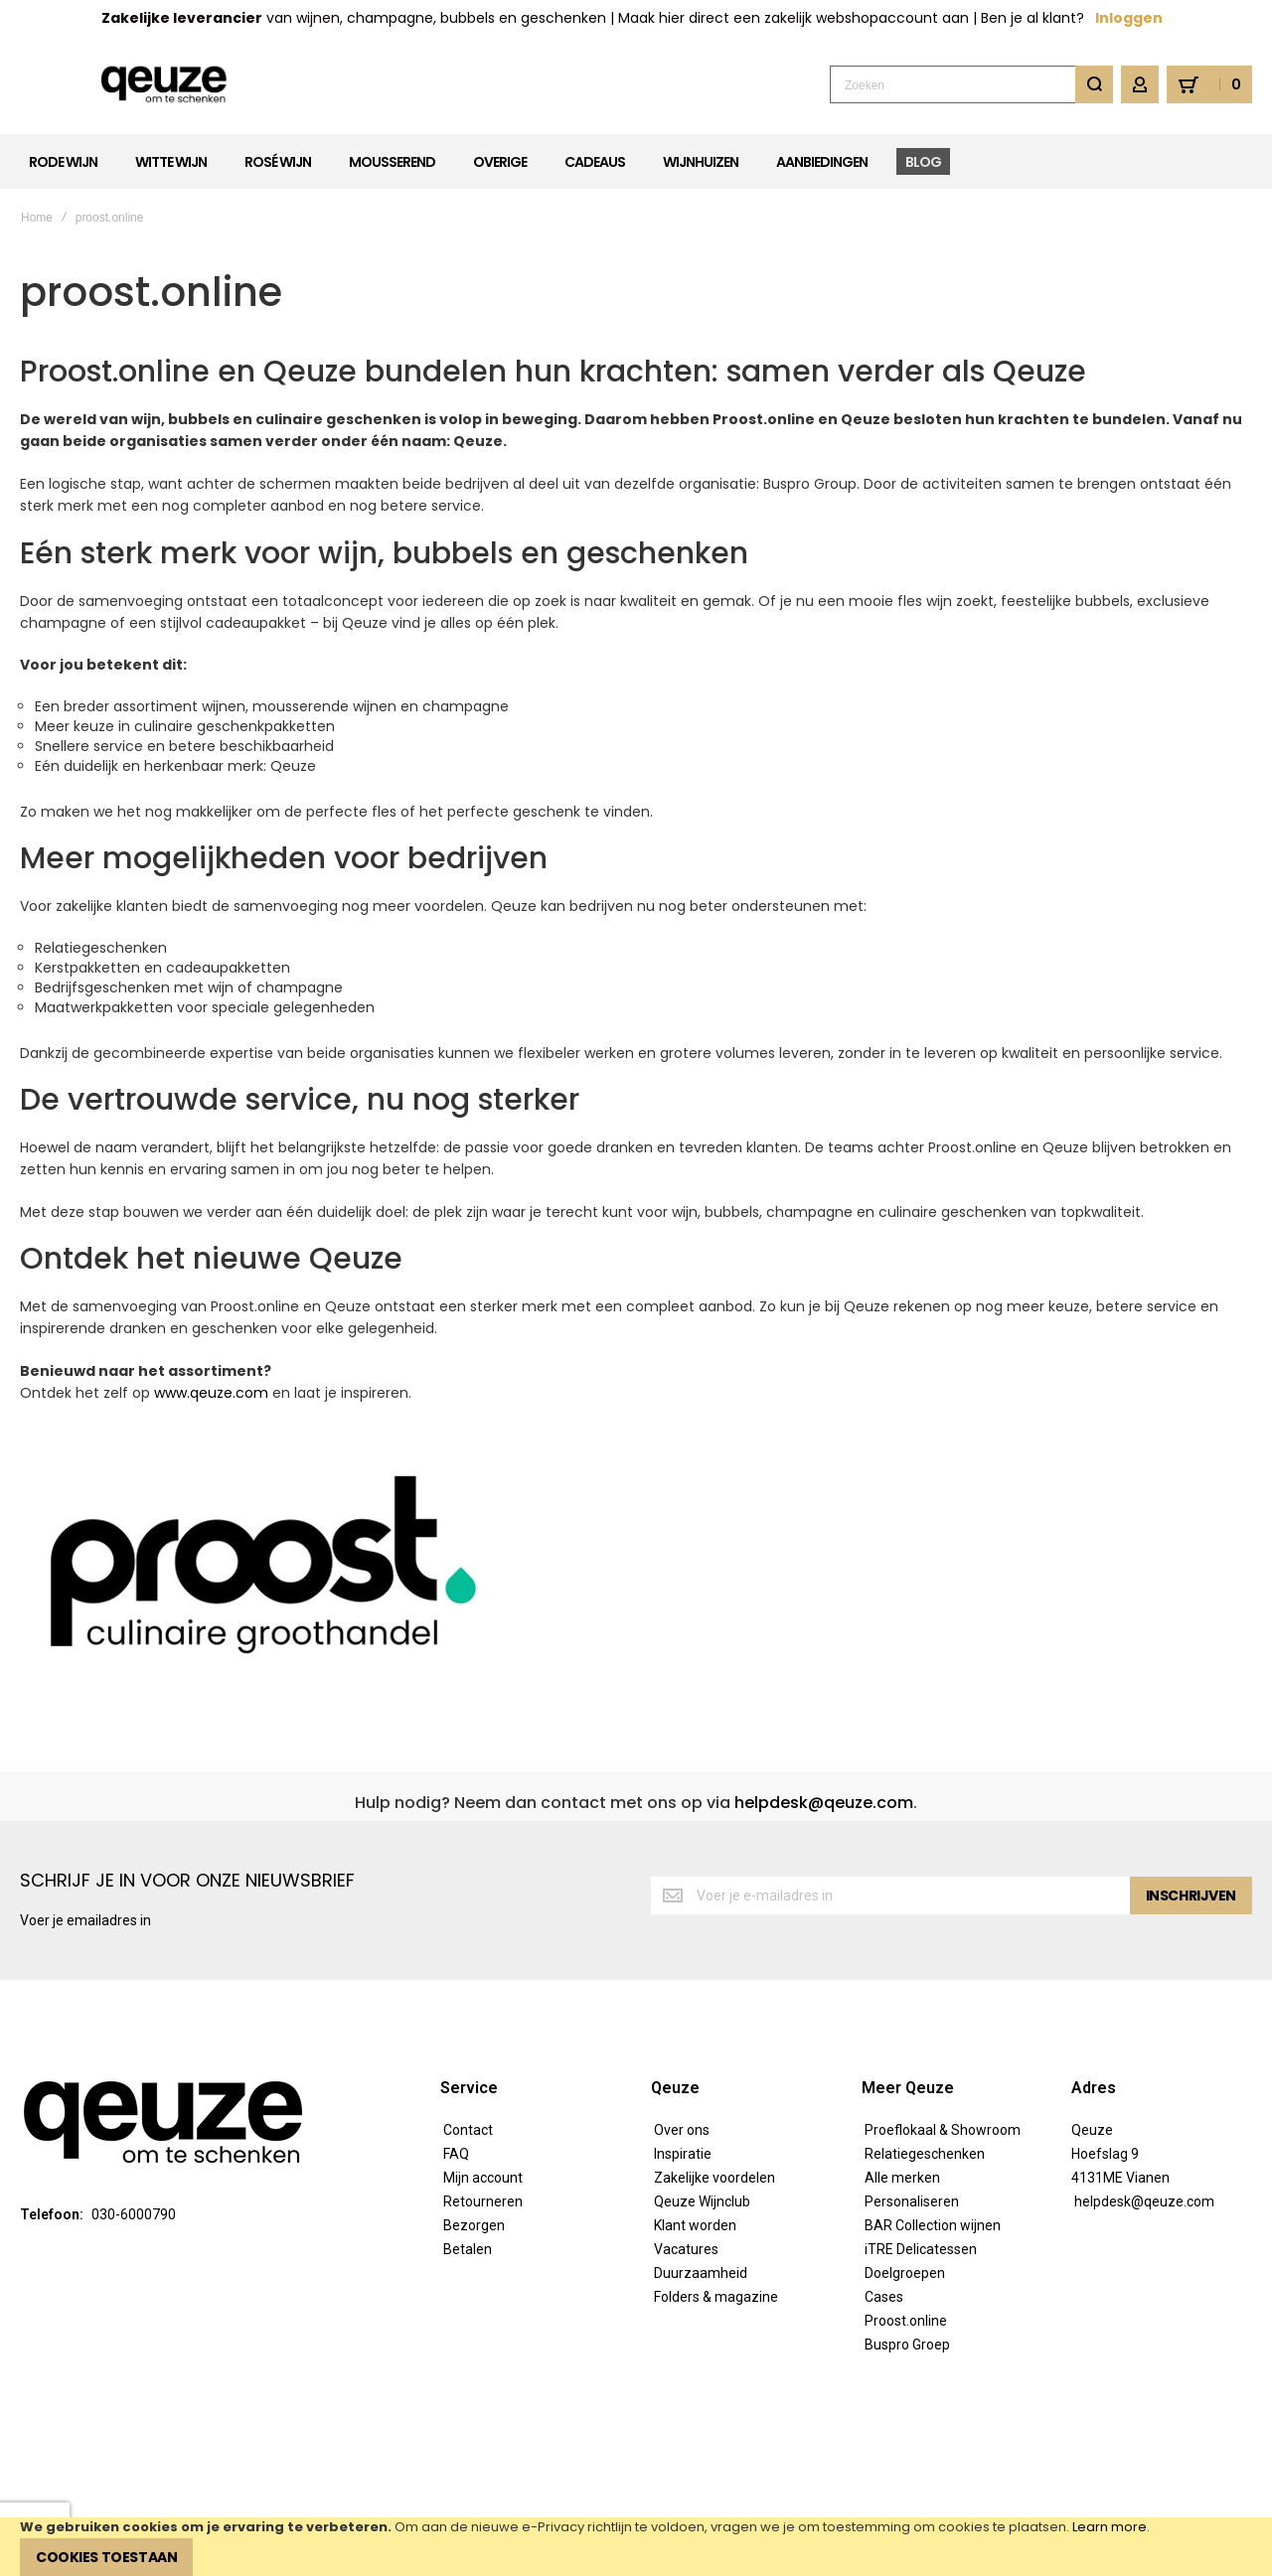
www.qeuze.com (211, 1393)
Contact (468, 2130)
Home (37, 218)
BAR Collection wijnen (933, 2225)
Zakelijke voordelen (714, 2178)
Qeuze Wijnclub (702, 2201)
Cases (884, 2297)
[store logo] (164, 85)
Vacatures (686, 2249)
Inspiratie (683, 2154)
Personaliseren (912, 2201)
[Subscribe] (1191, 1895)
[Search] (1094, 84)
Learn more (1109, 2526)
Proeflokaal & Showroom (943, 2130)
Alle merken (902, 2178)
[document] (636, 2546)
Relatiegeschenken (925, 2154)
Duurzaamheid (700, 2273)
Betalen (467, 2249)
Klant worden (695, 2225)
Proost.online (906, 2321)
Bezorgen (474, 2225)
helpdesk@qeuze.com (823, 1802)
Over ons (682, 2130)
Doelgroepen (905, 2273)
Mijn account (483, 2178)
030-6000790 (133, 2214)
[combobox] (971, 84)
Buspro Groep (907, 2344)
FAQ (456, 2154)
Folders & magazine (716, 2297)
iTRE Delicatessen (921, 2249)
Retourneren (483, 2201)
